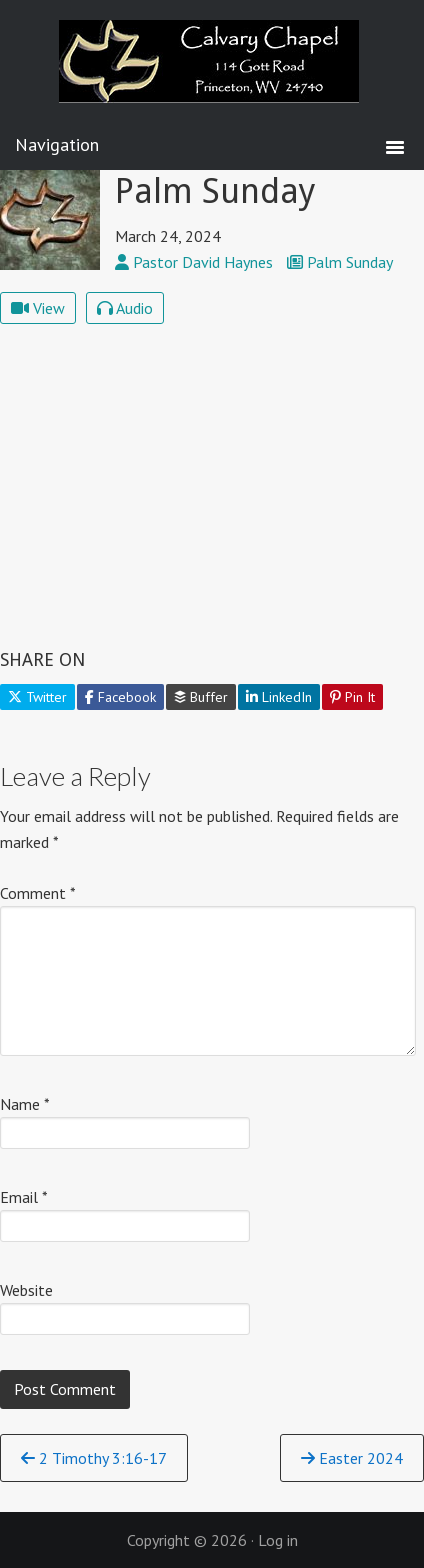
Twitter (37, 697)
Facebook (120, 697)
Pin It (352, 697)
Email (24, 1197)
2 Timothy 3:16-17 (94, 1458)
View (38, 308)
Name (25, 1104)
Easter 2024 (352, 1458)
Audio (125, 308)
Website (26, 1290)
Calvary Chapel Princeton (212, 75)
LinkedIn (279, 697)
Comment (38, 893)
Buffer (201, 697)
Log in (278, 1540)
